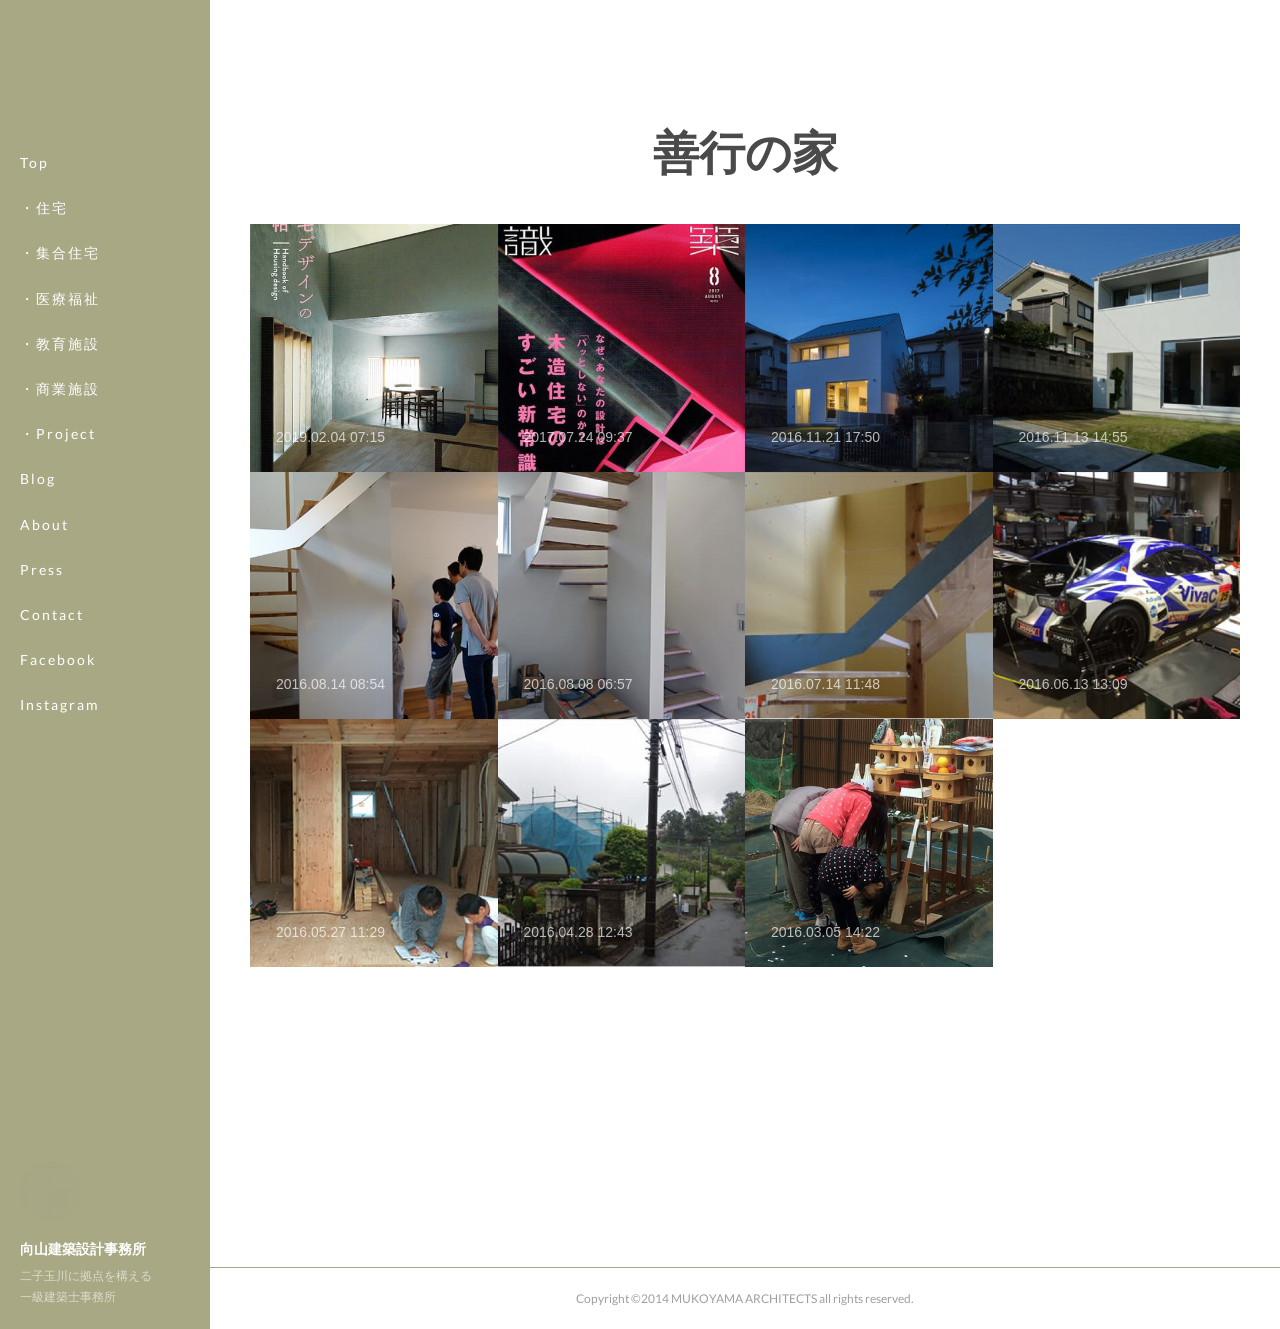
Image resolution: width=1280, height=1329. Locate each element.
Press (42, 569)
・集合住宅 (60, 252)
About (44, 524)
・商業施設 (60, 388)
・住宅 (44, 207)
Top (34, 162)
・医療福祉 (60, 298)
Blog (38, 478)
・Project (58, 433)
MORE (44, 659)
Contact (52, 614)
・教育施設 (60, 343)
